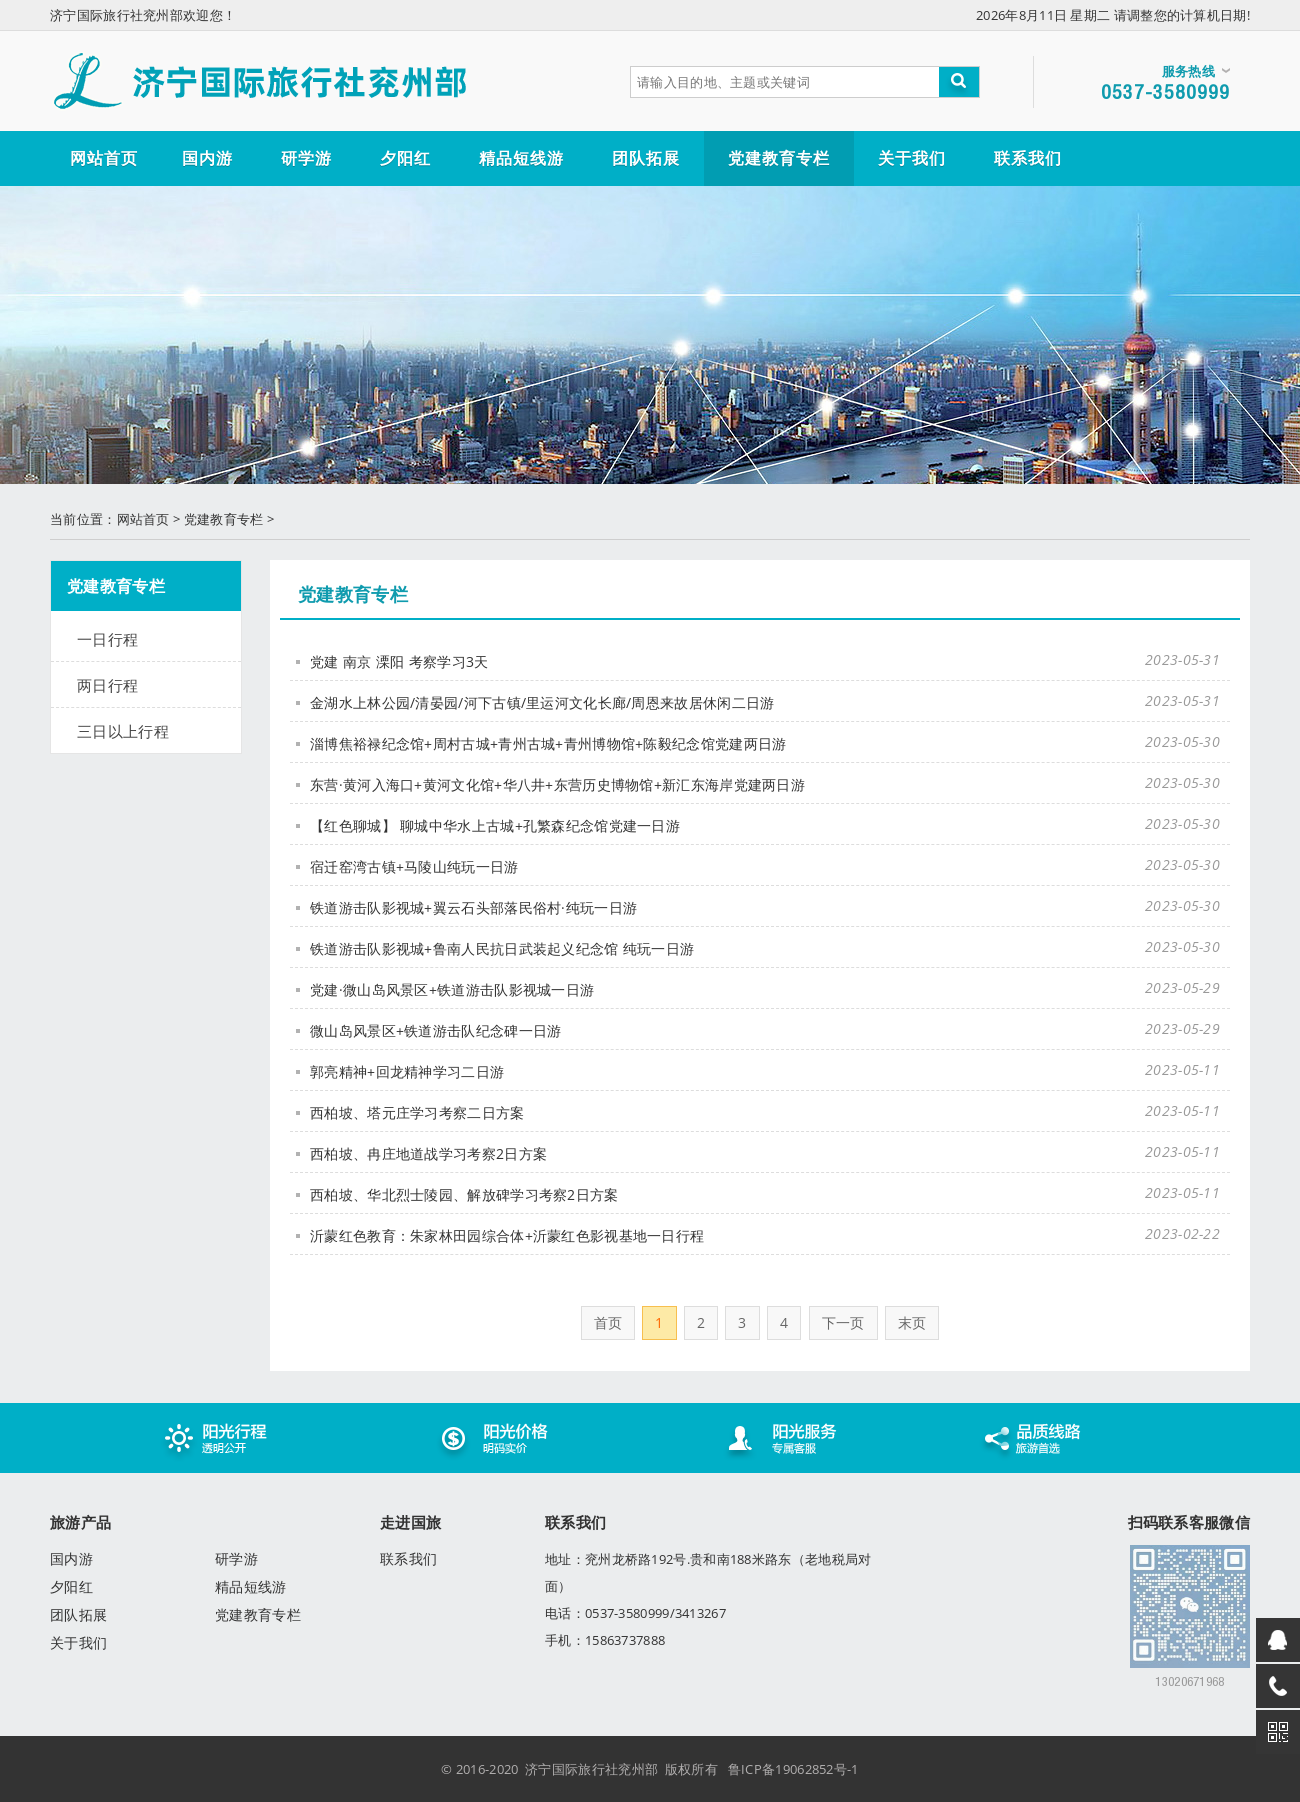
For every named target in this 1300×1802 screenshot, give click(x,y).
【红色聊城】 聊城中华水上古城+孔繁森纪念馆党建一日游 (495, 825)
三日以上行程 (123, 731)
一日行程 (107, 639)
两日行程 (107, 685)
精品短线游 (251, 1586)
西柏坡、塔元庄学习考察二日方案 (417, 1112)
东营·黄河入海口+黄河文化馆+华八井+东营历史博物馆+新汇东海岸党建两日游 (557, 784)
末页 (912, 1322)
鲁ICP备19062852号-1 (793, 1769)
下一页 (843, 1322)
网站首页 (143, 519)
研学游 (236, 1558)
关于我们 (78, 1642)
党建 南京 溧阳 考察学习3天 (399, 661)
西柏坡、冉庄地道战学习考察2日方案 (428, 1153)
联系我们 (408, 1558)
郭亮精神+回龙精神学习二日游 (407, 1071)
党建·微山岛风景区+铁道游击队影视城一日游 (452, 989)
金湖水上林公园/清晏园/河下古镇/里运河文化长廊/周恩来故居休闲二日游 (542, 702)
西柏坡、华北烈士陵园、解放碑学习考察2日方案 (464, 1194)
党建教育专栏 (224, 519)
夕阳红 (71, 1586)
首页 (608, 1322)
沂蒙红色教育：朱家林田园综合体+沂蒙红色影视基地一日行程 (507, 1235)
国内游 (71, 1558)
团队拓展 (78, 1614)
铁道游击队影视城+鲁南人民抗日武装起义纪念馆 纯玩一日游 (502, 948)
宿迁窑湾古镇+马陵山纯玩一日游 (414, 866)
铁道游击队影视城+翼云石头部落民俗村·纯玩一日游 (473, 907)
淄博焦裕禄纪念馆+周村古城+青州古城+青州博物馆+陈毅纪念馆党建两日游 (548, 743)
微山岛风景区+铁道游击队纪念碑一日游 (435, 1030)
